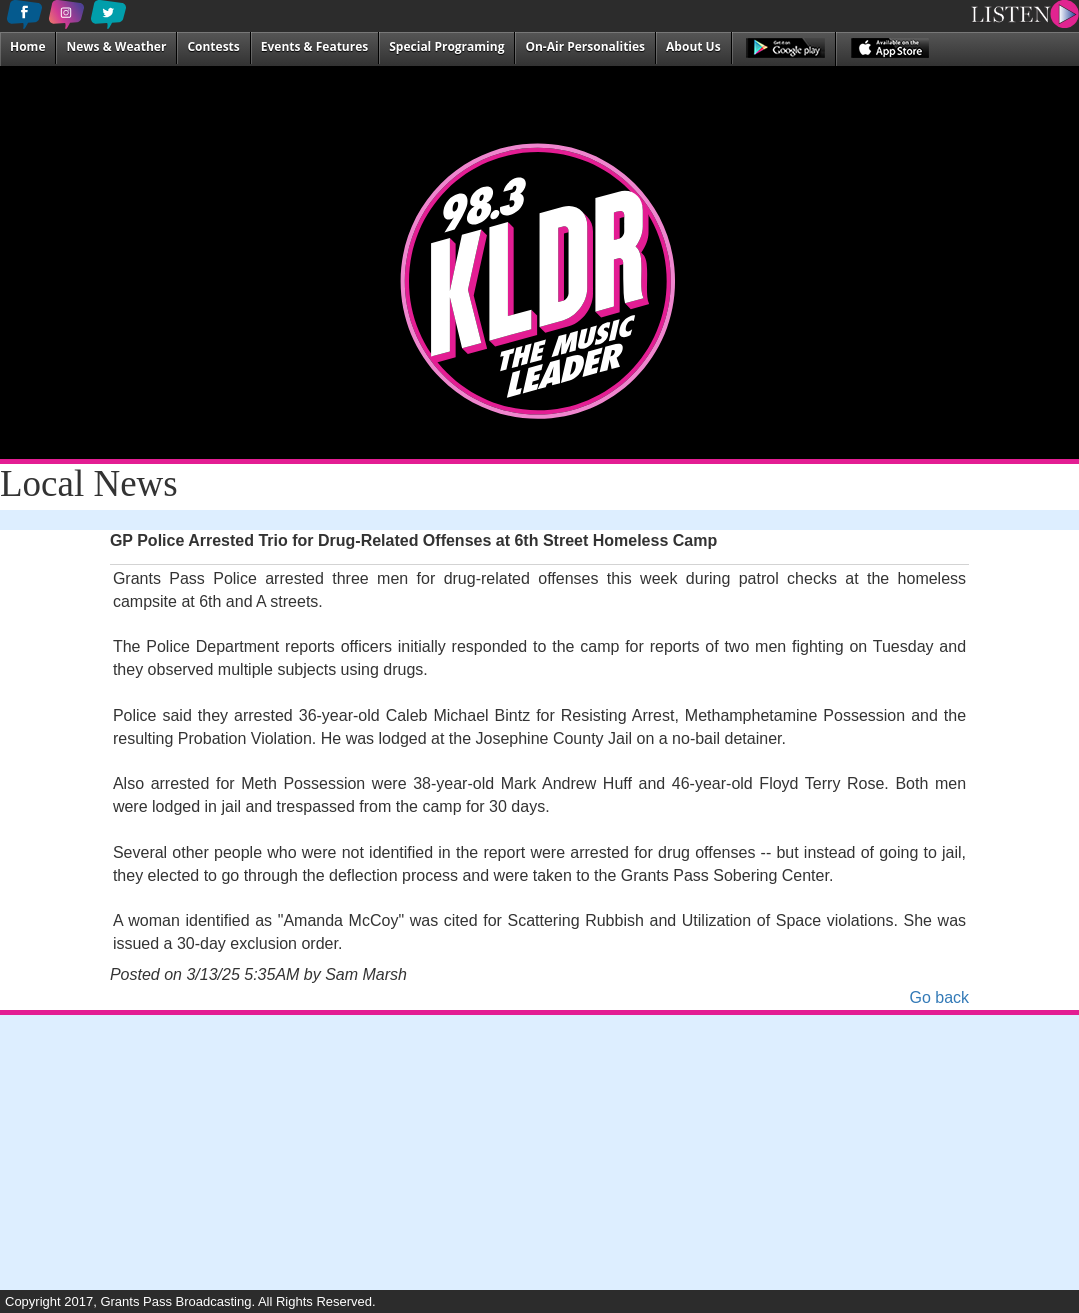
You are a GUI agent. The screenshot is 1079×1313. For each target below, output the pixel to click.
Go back (939, 997)
